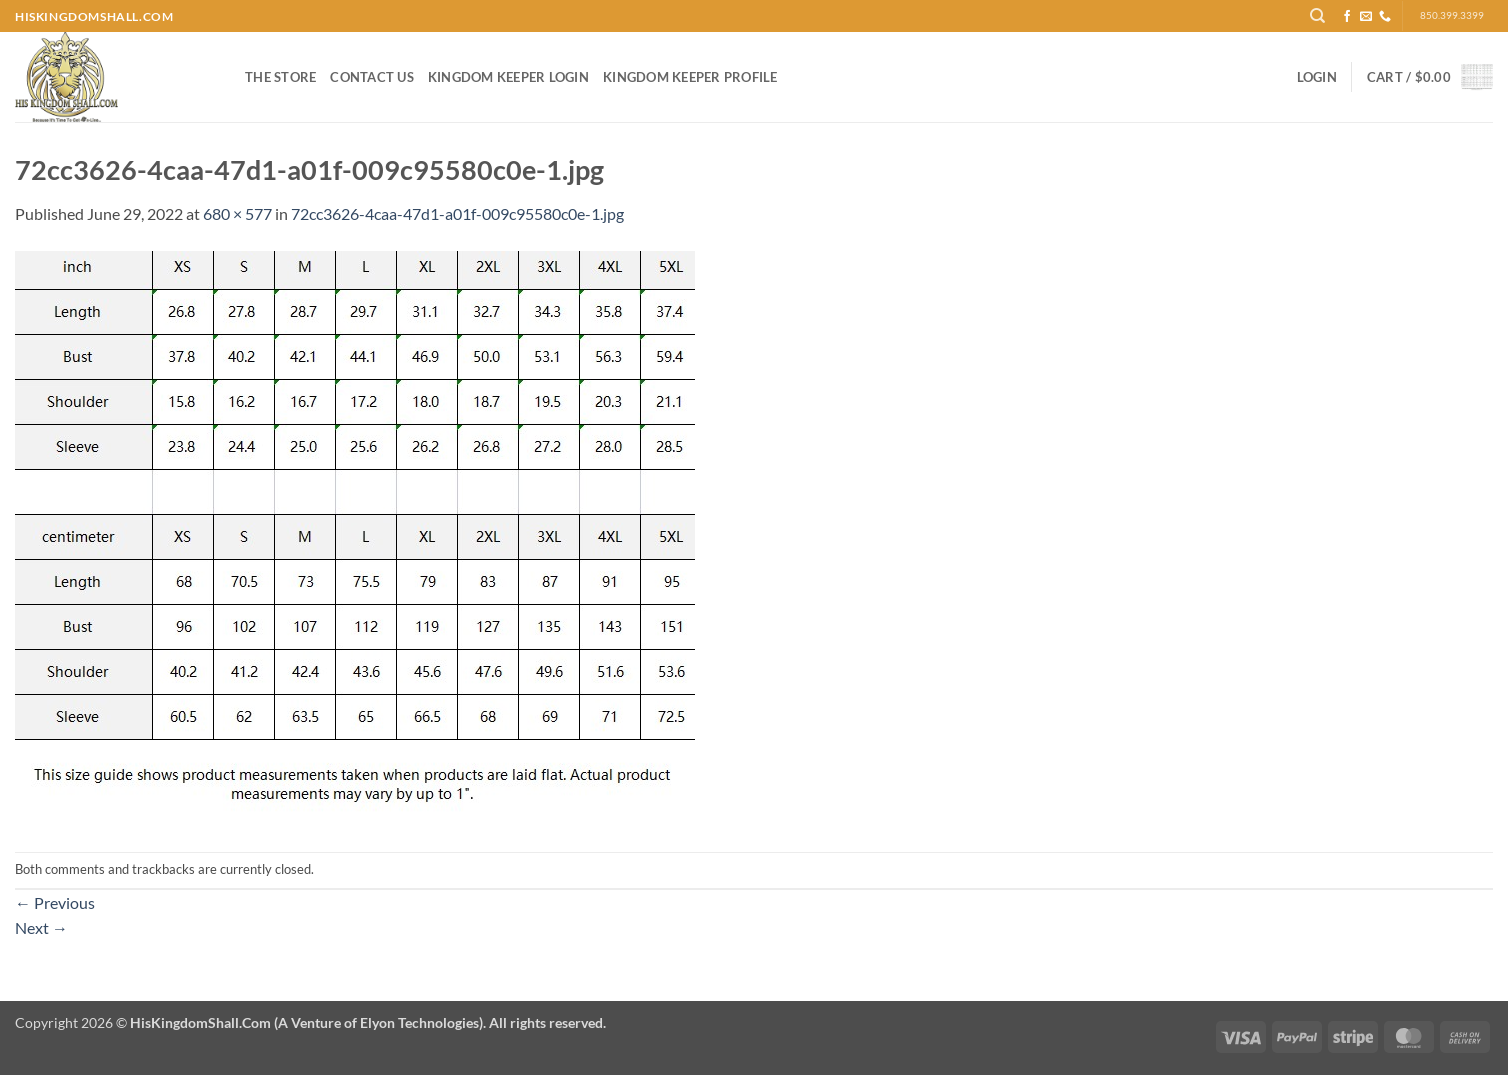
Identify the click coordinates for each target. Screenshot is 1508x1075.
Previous (55, 902)
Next (41, 927)
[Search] (1317, 16)
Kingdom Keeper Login (508, 77)
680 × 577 (237, 213)
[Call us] (1385, 17)
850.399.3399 (1452, 15)
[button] (1317, 77)
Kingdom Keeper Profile (690, 77)
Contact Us (372, 77)
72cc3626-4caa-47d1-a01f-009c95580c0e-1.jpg (457, 213)
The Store (280, 77)
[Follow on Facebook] (1347, 17)
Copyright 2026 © (310, 1022)
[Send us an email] (1366, 17)
